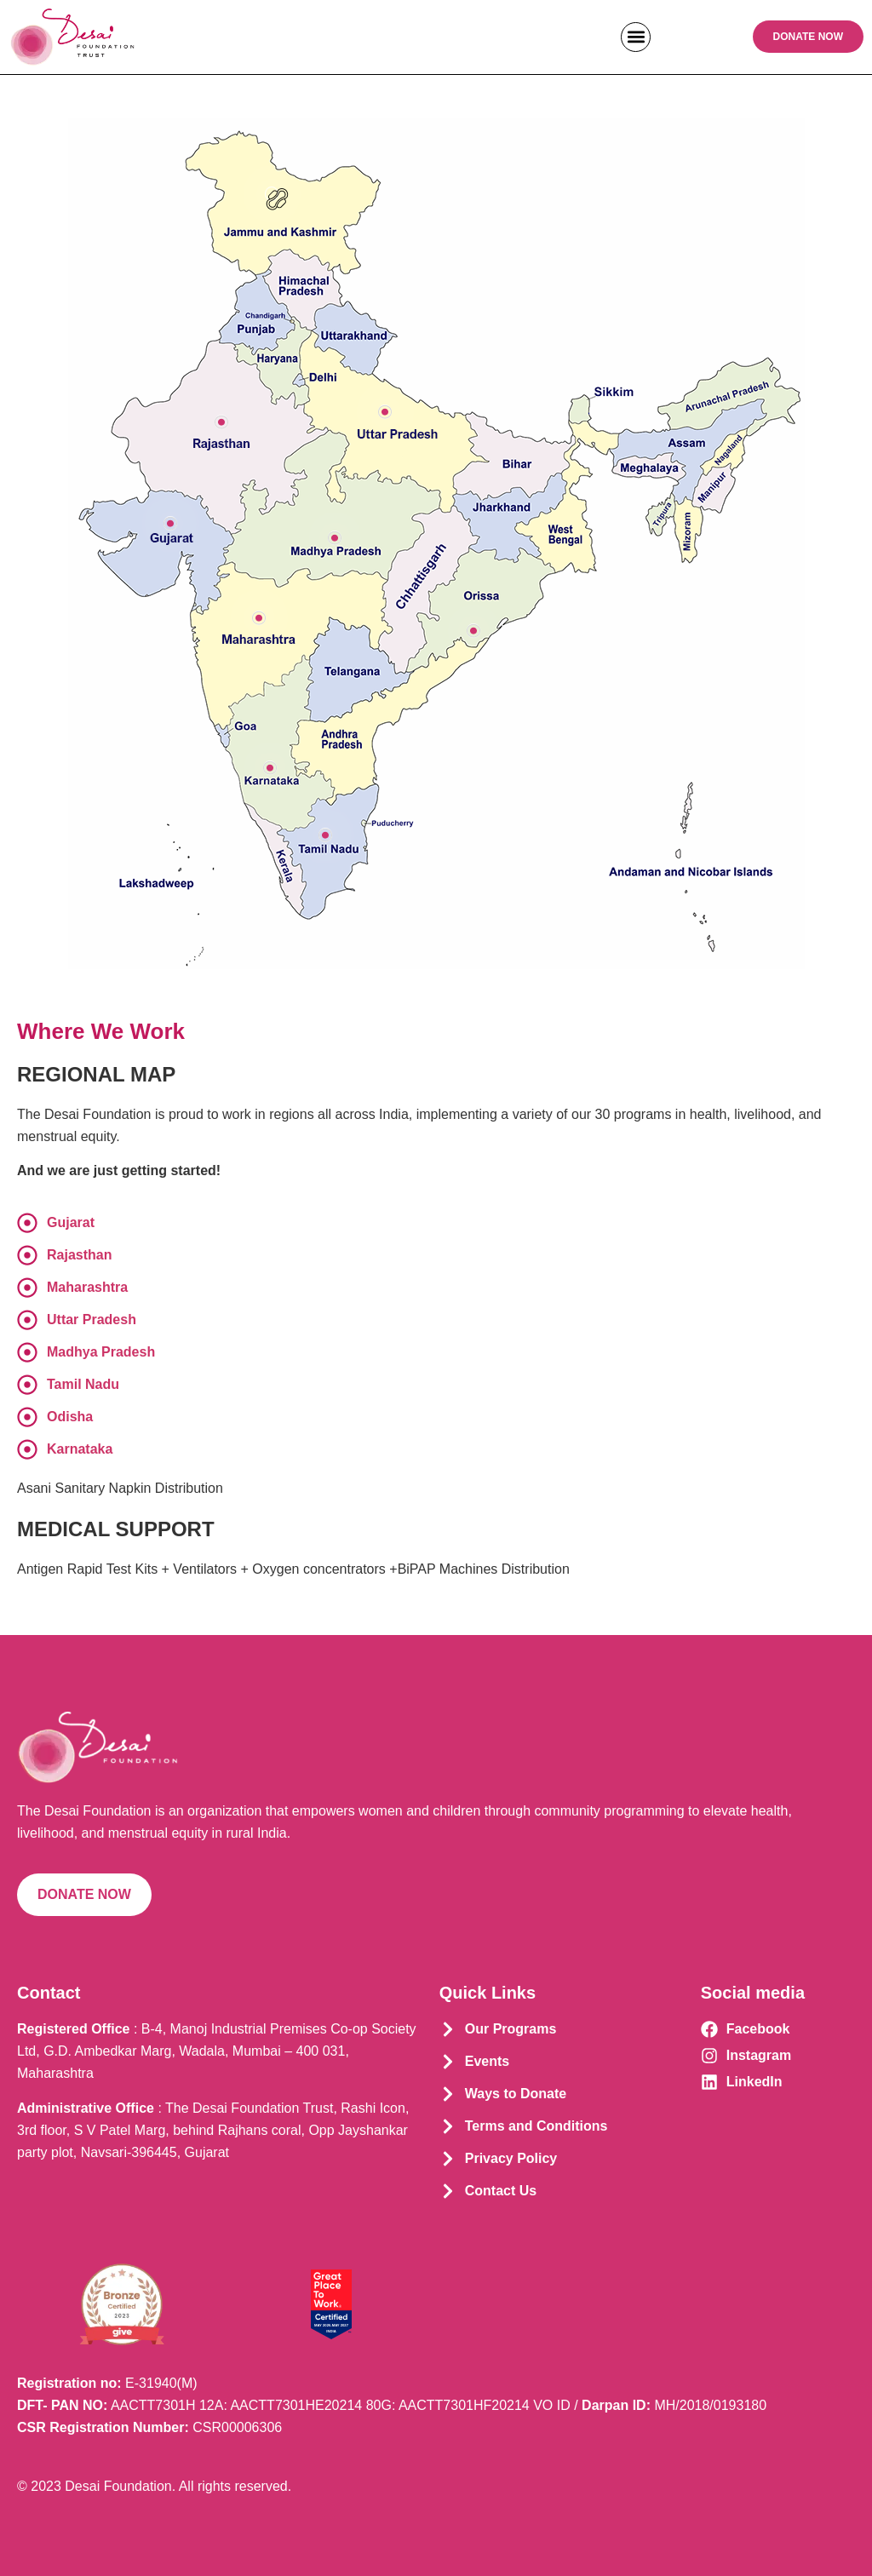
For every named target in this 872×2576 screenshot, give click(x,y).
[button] (636, 37)
